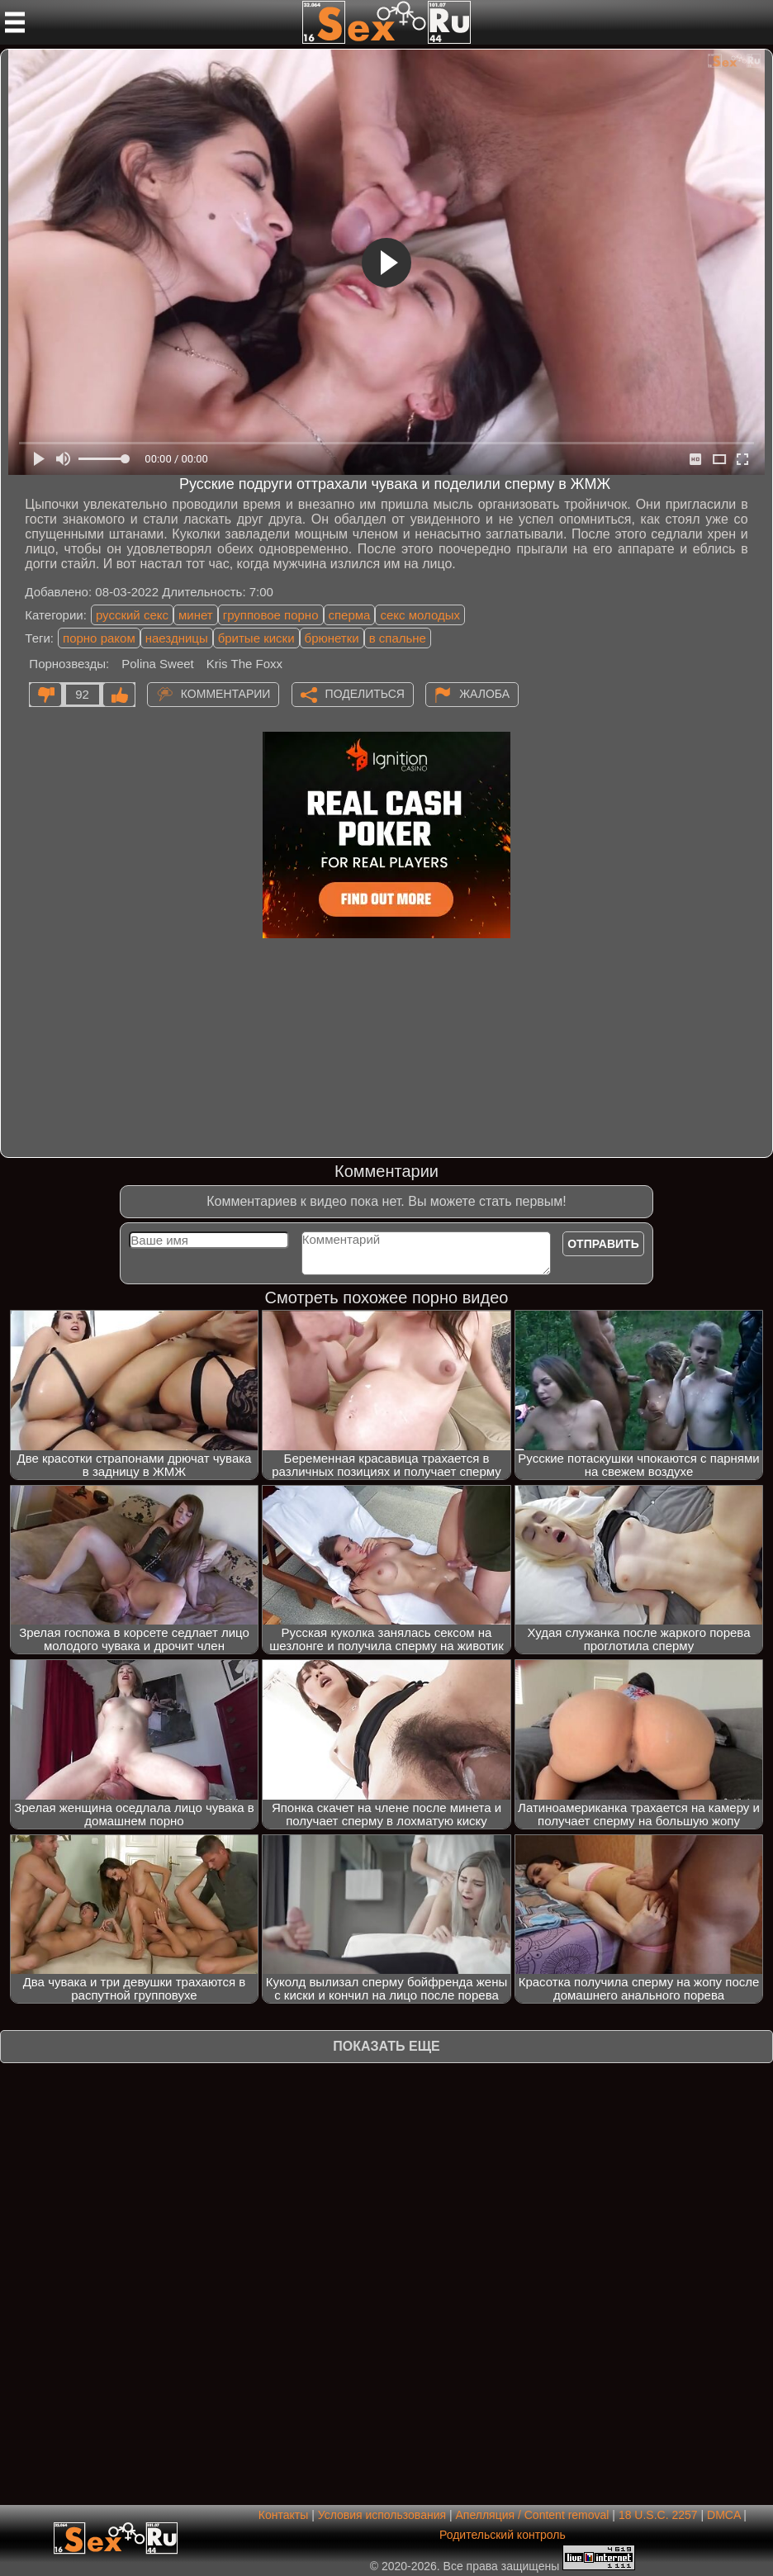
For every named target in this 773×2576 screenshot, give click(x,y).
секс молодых (420, 615)
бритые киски (256, 638)
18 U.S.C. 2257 (658, 2514)
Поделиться (365, 693)
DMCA (723, 2514)
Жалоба (484, 693)
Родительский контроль (502, 2534)
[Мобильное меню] (15, 22)
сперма (350, 615)
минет (195, 615)
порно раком (99, 638)
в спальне (397, 638)
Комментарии (226, 693)
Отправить (603, 1243)
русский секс (132, 615)
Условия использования (382, 2514)
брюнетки (332, 638)
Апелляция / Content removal (532, 2514)
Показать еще (386, 2046)
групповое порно (271, 615)
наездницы (176, 638)
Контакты (283, 2514)
